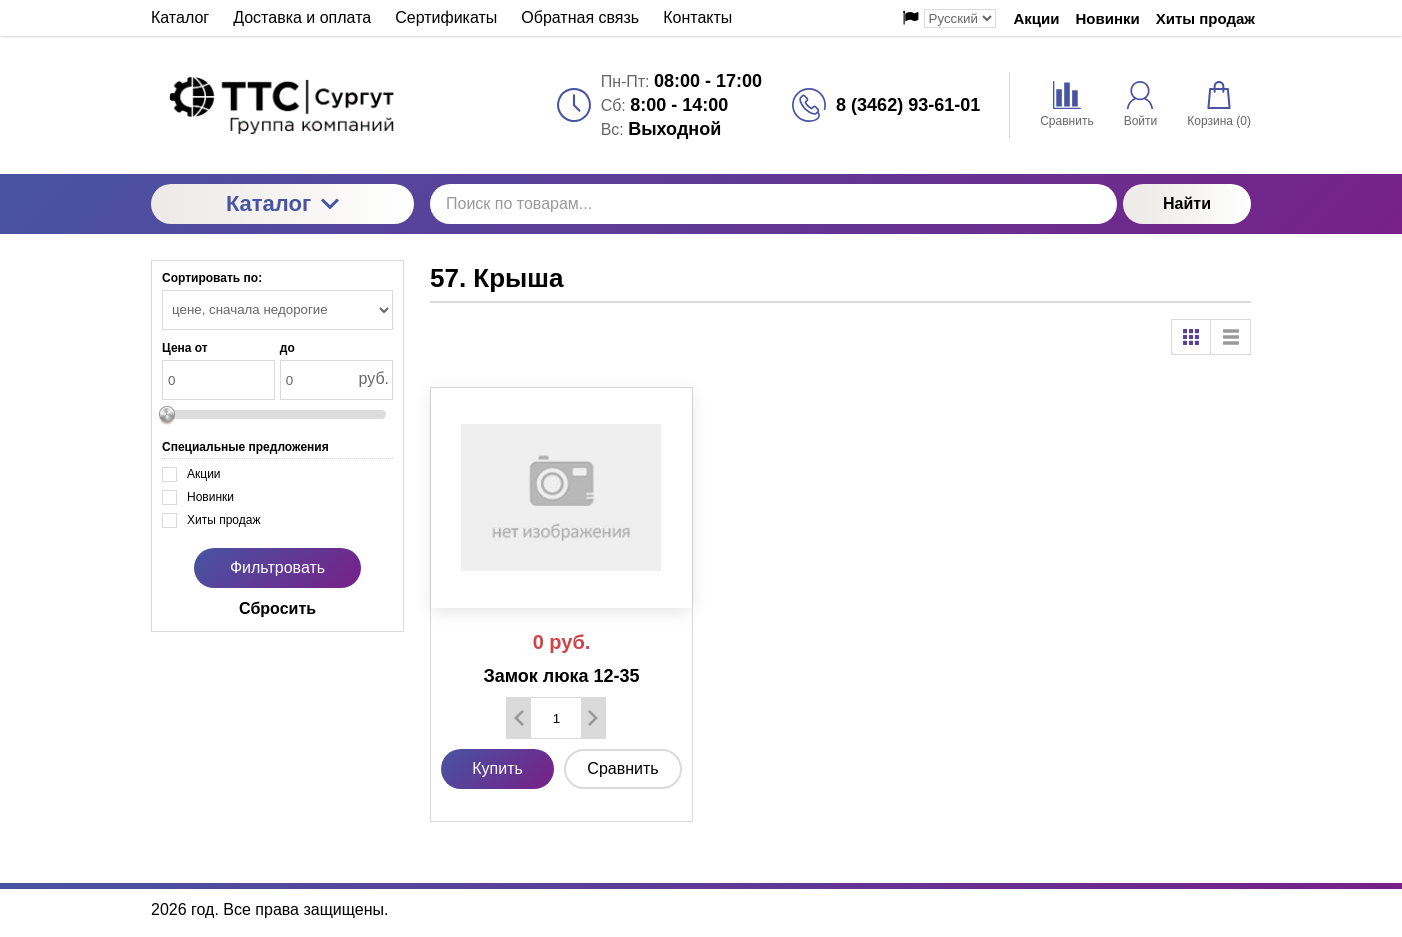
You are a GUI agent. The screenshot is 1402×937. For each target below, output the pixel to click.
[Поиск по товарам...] (773, 204)
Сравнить (622, 768)
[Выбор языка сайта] (960, 18)
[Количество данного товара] (556, 718)
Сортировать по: (212, 278)
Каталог (282, 203)
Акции (1037, 18)
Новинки (1108, 18)
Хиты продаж (1205, 18)
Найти (1187, 203)
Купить (497, 768)
